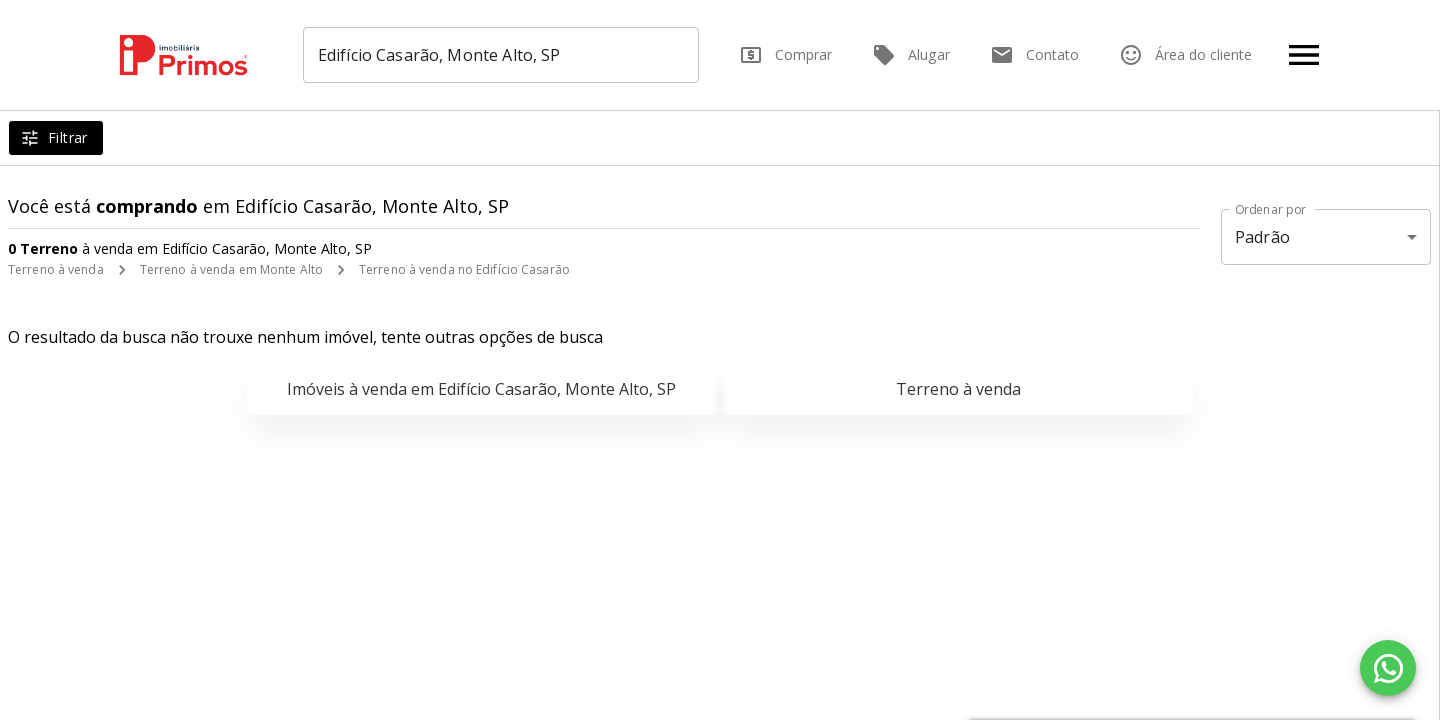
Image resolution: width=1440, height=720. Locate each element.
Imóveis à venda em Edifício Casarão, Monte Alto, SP (481, 389)
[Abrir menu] (1304, 55)
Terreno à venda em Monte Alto (231, 269)
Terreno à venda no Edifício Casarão (464, 269)
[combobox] (501, 55)
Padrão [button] (1262, 237)
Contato (1034, 55)
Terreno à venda (56, 269)
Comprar (785, 55)
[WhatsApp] (1388, 668)
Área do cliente (1185, 55)
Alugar (911, 55)
